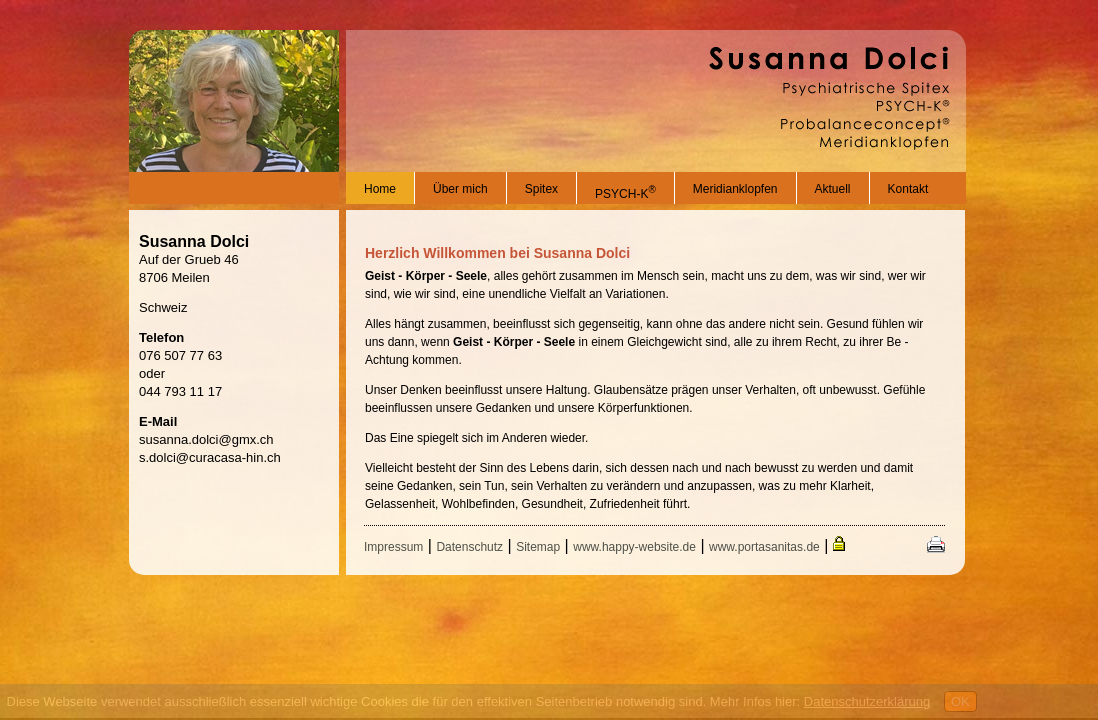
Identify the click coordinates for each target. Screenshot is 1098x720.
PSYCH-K (625, 194)
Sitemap (538, 547)
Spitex (541, 189)
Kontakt (908, 189)
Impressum (393, 547)
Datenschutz (469, 547)
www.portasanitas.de (764, 547)
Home (380, 189)
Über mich (460, 189)
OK (960, 701)
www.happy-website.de (634, 547)
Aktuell (833, 189)
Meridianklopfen (735, 189)
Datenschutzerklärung (867, 701)
